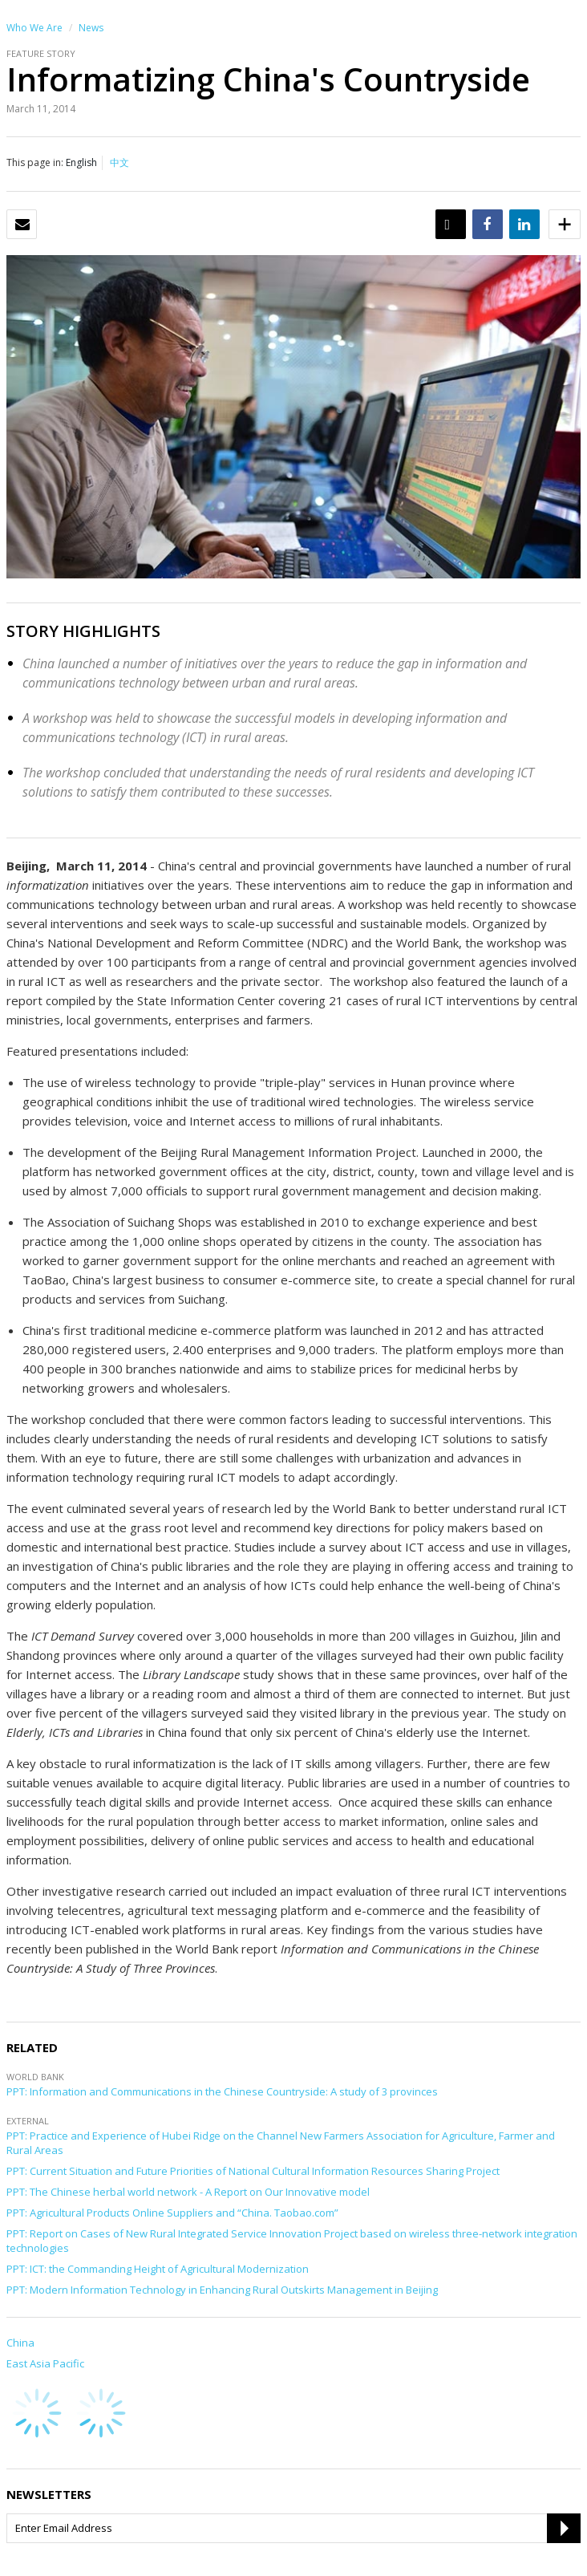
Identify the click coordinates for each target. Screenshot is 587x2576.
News (91, 27)
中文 (119, 162)
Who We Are (34, 27)
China (20, 2342)
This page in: (34, 162)
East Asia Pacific (45, 2363)
